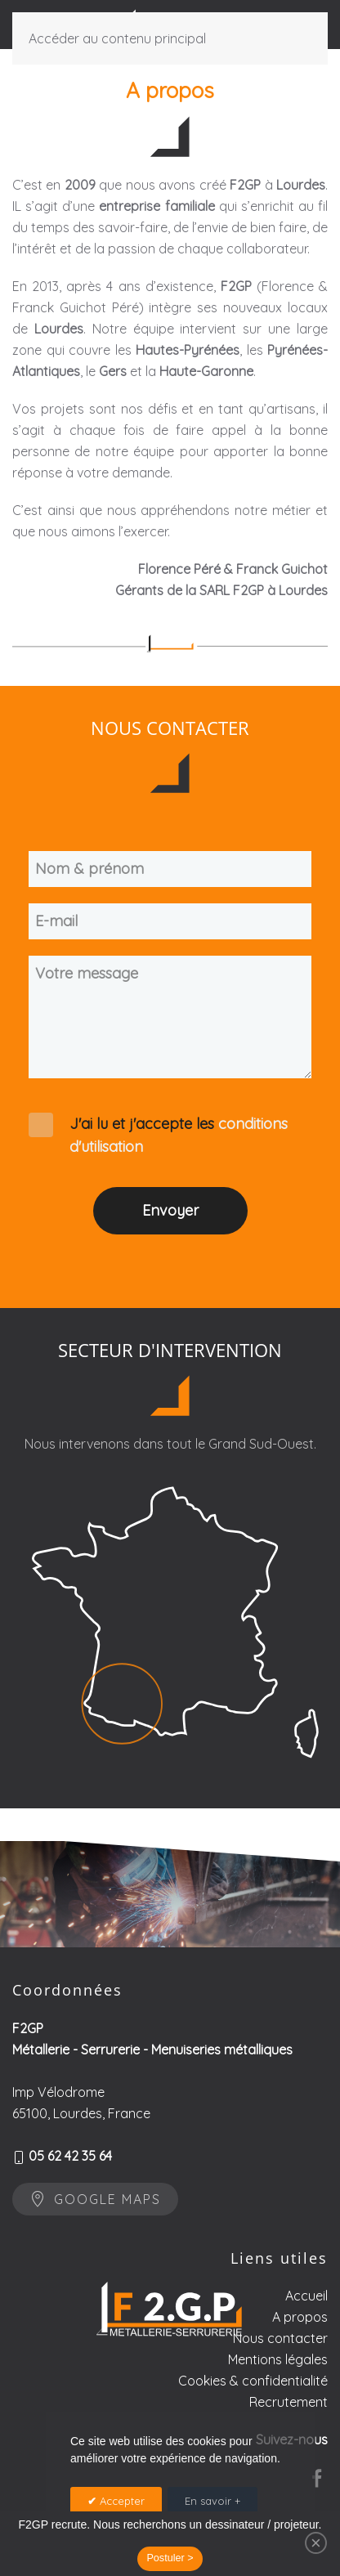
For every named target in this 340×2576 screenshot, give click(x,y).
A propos (300, 2376)
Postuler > (169, 2558)
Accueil (306, 2355)
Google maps (95, 2214)
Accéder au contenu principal (117, 38)
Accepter (120, 2500)
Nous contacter (280, 2398)
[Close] (316, 2543)
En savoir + (212, 2500)
